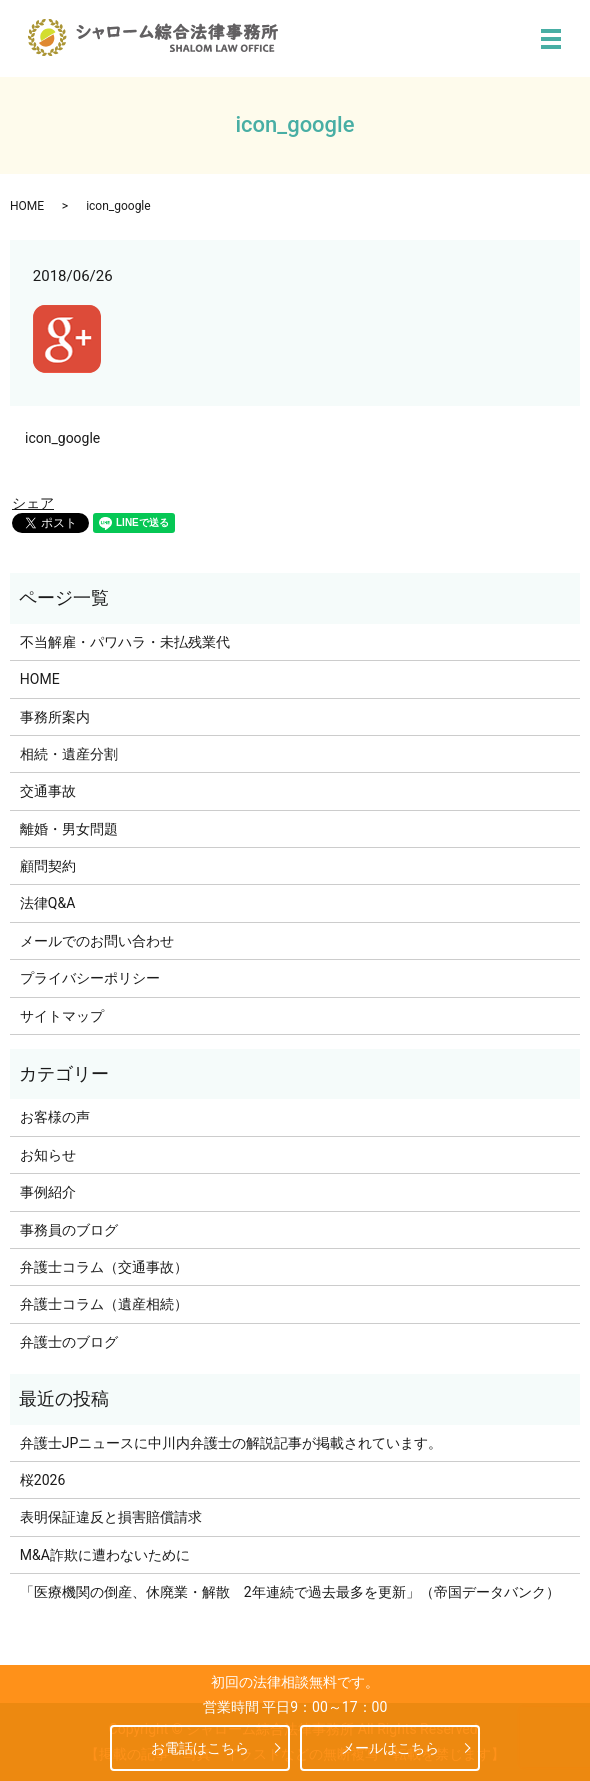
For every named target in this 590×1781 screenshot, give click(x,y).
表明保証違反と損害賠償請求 (111, 1517)
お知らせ (48, 1155)
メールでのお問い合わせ (97, 941)
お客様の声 (55, 1117)
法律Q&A (47, 903)
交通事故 (48, 791)
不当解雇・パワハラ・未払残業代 (125, 642)
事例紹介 (48, 1192)
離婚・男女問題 (69, 829)
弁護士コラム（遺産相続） (104, 1304)
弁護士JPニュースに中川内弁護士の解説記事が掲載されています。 (231, 1443)
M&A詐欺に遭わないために (105, 1555)
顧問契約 (48, 866)
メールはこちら (390, 1748)
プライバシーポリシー (90, 978)
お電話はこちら (200, 1748)
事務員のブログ (69, 1230)
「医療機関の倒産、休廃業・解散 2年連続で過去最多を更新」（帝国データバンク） (290, 1592)
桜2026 (42, 1480)
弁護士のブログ (69, 1342)
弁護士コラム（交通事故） (104, 1267)
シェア (33, 503)
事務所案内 (55, 717)
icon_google (62, 438)
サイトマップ (62, 1016)
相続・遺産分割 (69, 754)
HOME (27, 206)
